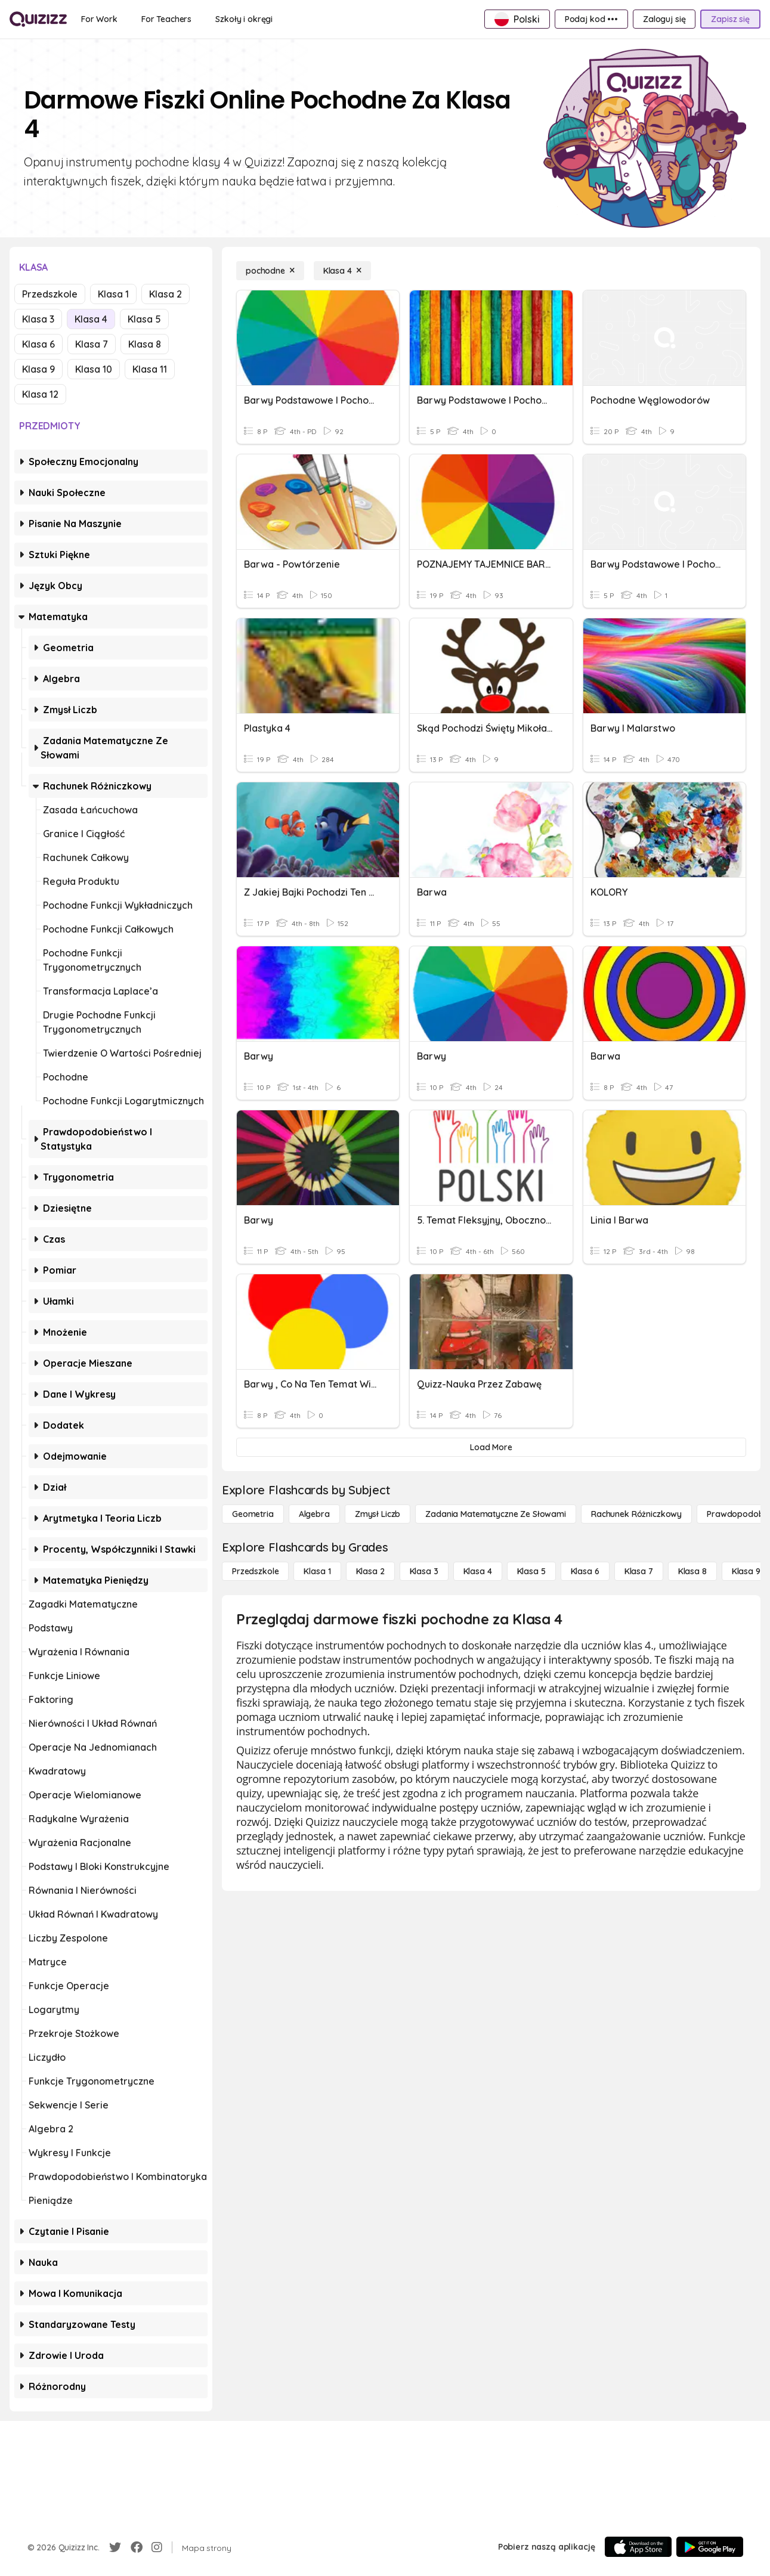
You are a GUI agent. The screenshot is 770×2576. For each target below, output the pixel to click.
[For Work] (99, 19)
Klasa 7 (91, 344)
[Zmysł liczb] (377, 1514)
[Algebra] (314, 1514)
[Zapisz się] (730, 19)
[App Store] (638, 2547)
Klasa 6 (38, 344)
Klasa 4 (91, 319)
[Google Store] (709, 2547)
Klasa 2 (165, 294)
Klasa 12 (40, 394)
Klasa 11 (149, 369)
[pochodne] (270, 270)
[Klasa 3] (424, 1571)
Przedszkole (50, 294)
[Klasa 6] (585, 1571)
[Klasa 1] (317, 1571)
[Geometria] (253, 1514)
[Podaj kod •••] (591, 19)
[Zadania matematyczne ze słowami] (495, 1514)
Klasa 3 (38, 319)
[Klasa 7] (638, 1571)
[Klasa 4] (342, 270)
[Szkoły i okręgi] (244, 19)
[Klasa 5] (531, 1571)
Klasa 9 (38, 369)
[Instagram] (156, 2547)
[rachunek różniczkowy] (636, 1514)
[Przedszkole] (255, 1571)
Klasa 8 (144, 344)
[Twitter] (115, 2547)
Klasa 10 (93, 369)
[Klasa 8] (692, 1571)
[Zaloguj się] (664, 19)
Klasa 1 (113, 294)
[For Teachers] (166, 19)
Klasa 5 (144, 319)
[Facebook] (137, 2547)
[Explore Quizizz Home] (38, 19)
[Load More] (491, 1447)
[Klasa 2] (370, 1571)
